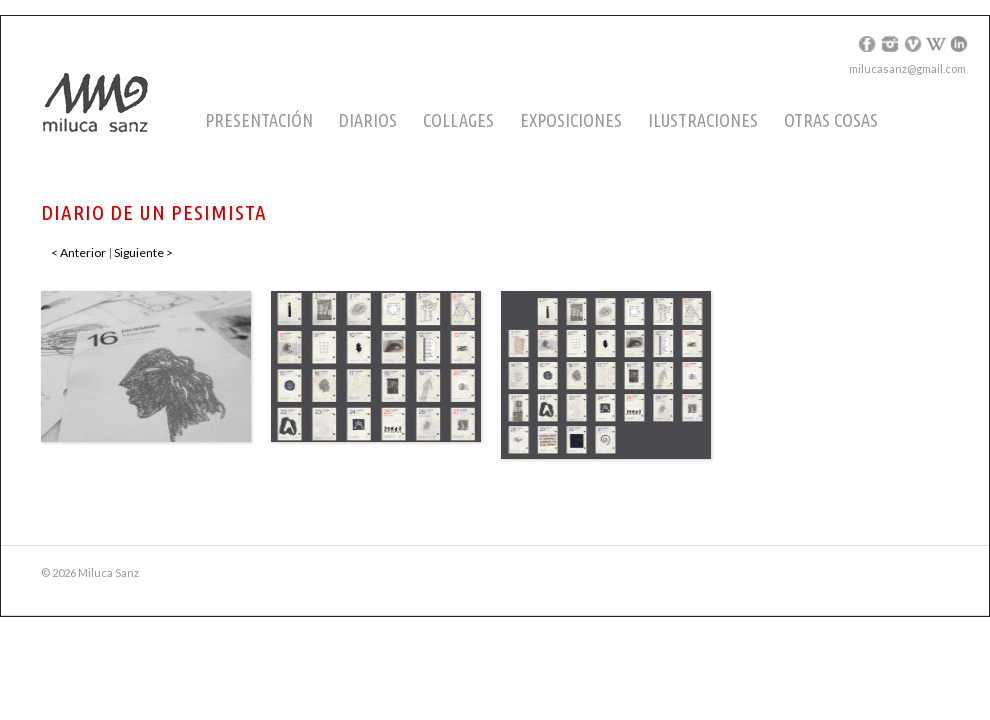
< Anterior (78, 252)
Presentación (259, 120)
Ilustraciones (703, 120)
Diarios (368, 120)
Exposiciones (571, 120)
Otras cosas (831, 120)
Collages (458, 120)
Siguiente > (143, 252)
